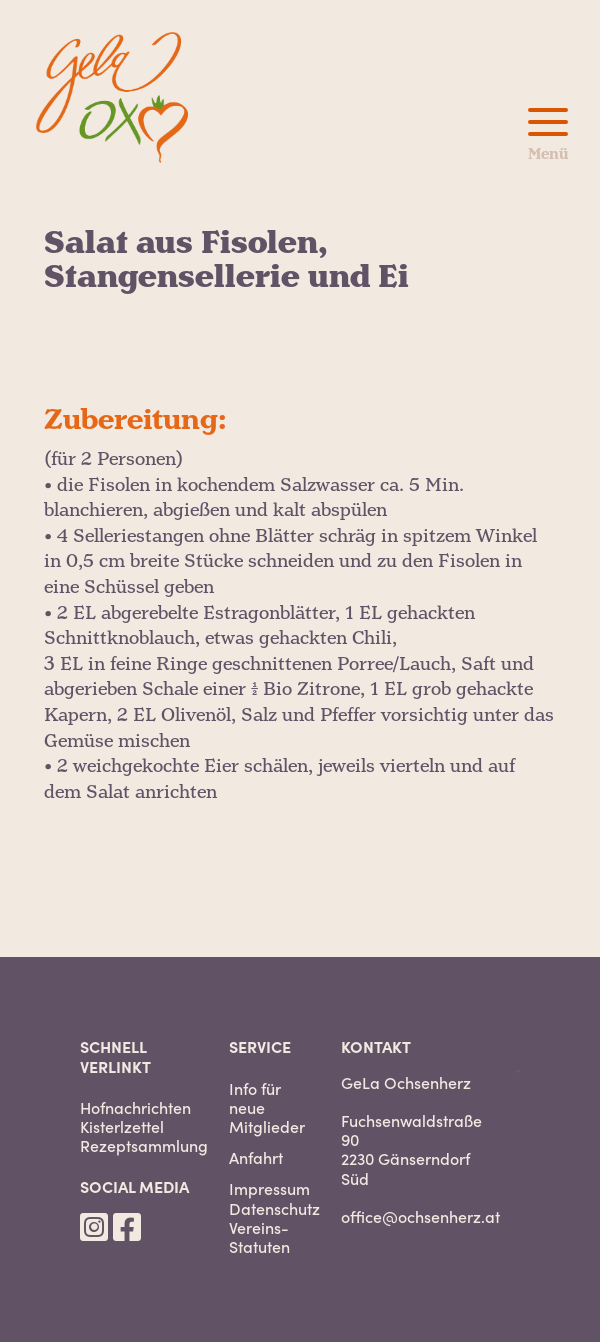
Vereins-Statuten (259, 1237)
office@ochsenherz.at (420, 1216)
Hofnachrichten (135, 1107)
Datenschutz (274, 1208)
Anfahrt (256, 1157)
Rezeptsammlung (144, 1145)
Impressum (269, 1188)
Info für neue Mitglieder (267, 1108)
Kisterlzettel (122, 1126)
